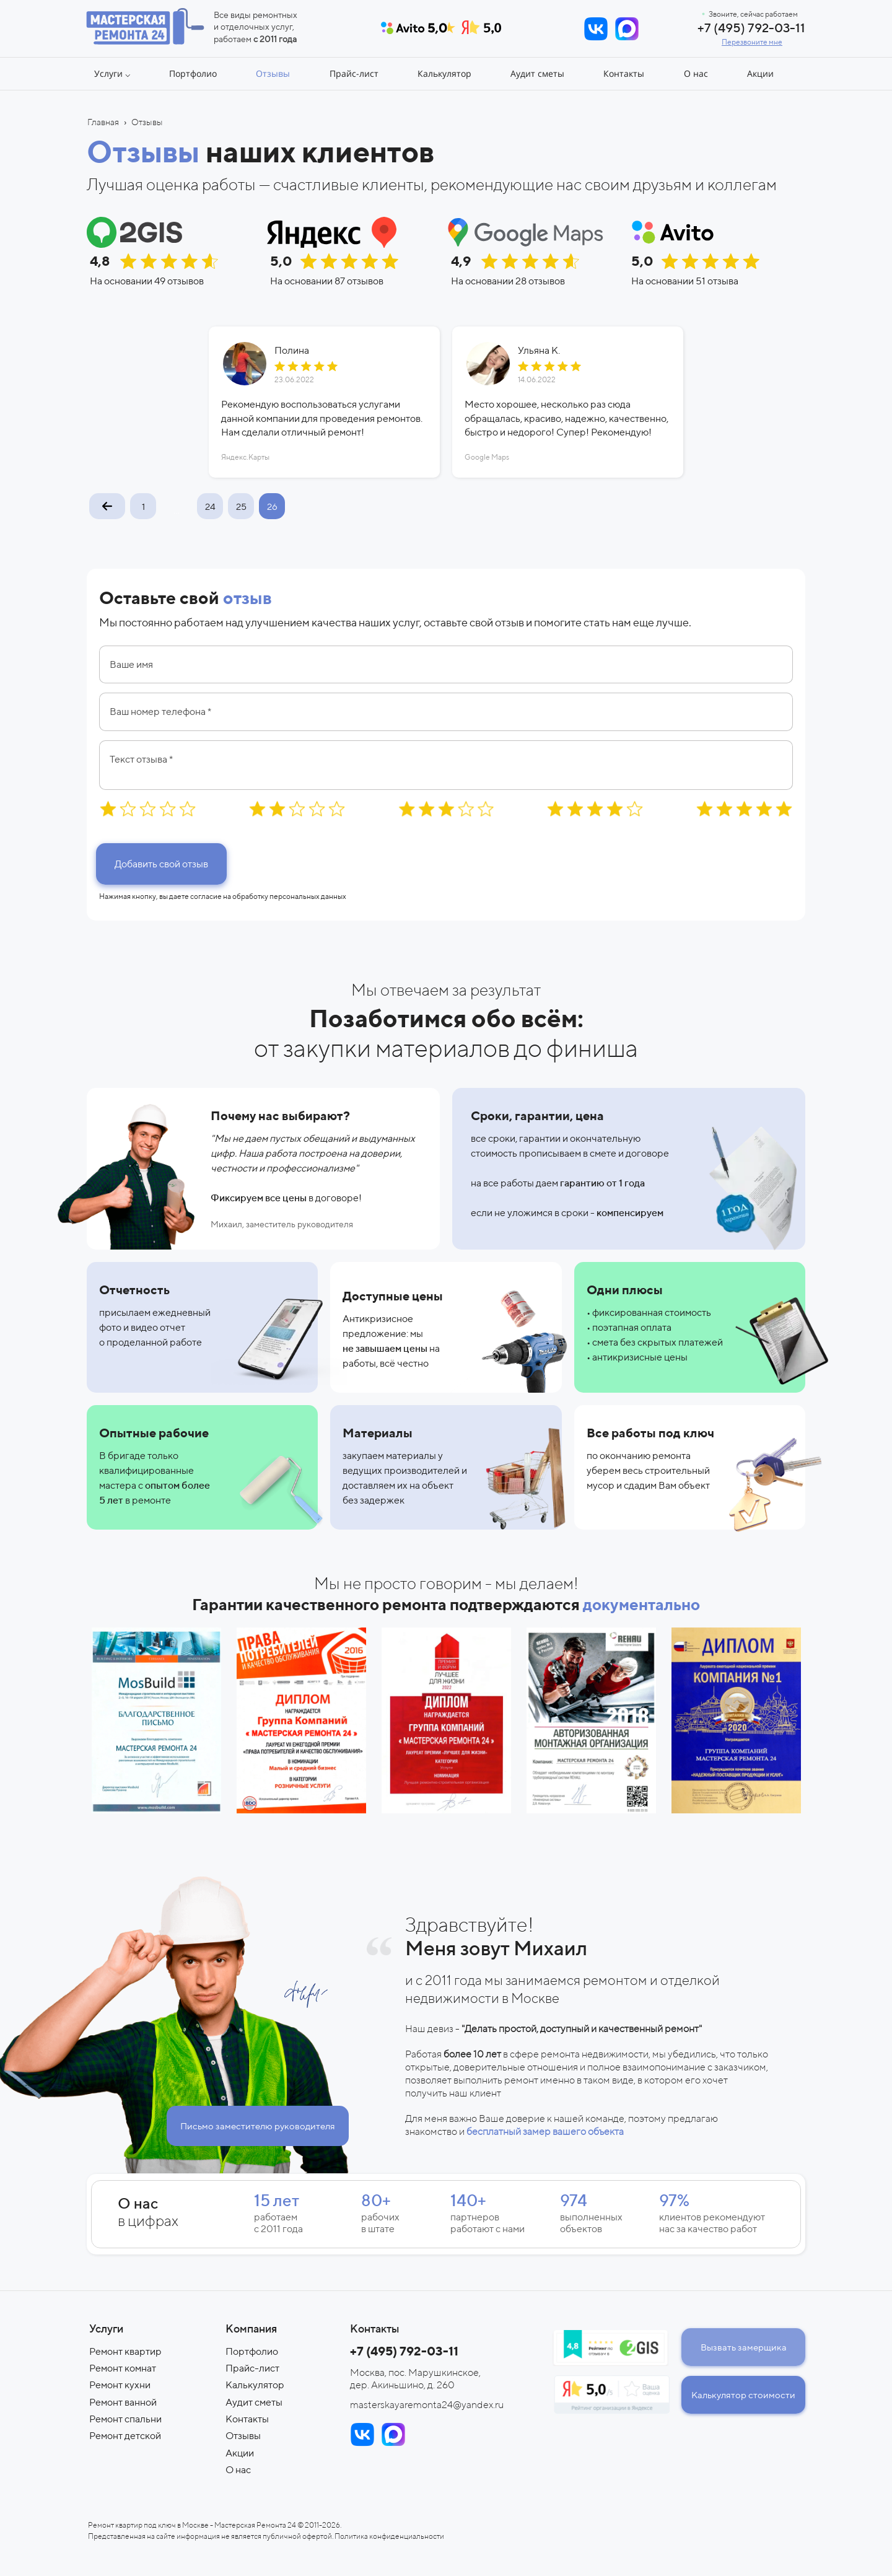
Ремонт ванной (123, 2402)
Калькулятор (254, 2385)
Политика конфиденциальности (389, 2536)
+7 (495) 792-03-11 (751, 27)
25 (241, 506)
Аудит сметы (253, 2402)
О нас (238, 2470)
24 (210, 506)
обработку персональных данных (289, 896)
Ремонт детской (125, 2436)
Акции (239, 2453)
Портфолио (251, 2351)
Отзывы (243, 2436)
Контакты (247, 2419)
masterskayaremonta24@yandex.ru (427, 2405)
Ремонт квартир (125, 2351)
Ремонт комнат (122, 2368)
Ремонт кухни (120, 2385)
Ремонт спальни (125, 2419)
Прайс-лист (252, 2368)
